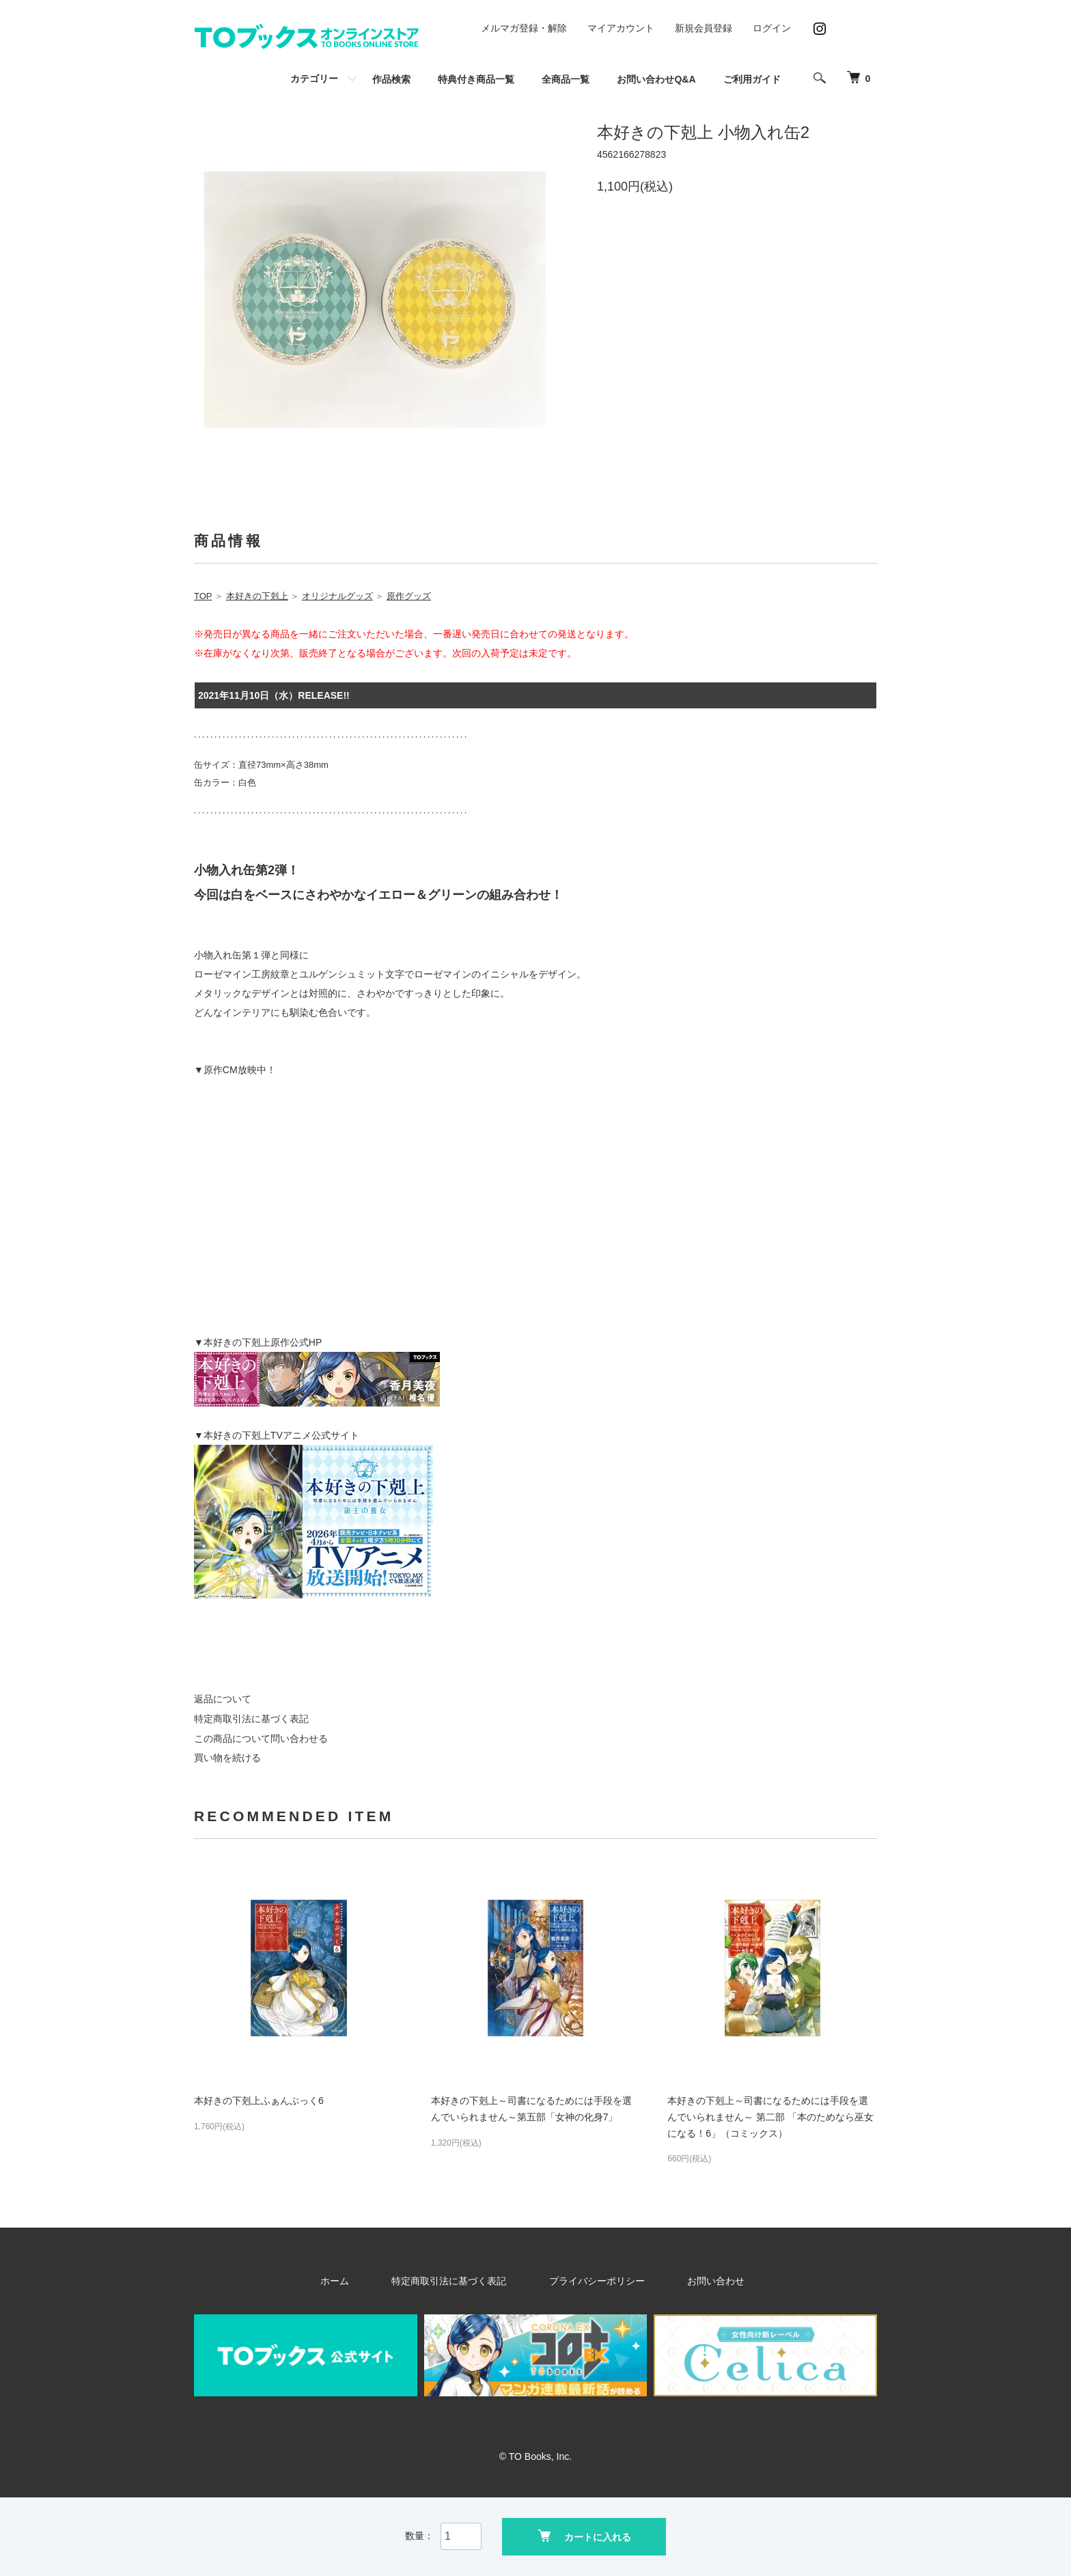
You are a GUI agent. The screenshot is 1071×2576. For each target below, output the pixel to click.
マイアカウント (620, 28)
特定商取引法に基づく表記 (251, 1718)
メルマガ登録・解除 (524, 28)
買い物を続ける (227, 1757)
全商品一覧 (565, 79)
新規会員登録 (703, 28)
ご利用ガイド (752, 79)
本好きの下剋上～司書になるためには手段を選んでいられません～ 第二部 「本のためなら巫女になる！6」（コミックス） (770, 2117)
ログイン (772, 28)
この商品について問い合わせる (261, 1738)
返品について (222, 1698)
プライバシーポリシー (589, 2280)
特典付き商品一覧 (476, 79)
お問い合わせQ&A (656, 79)
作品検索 (391, 79)
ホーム (371, 2280)
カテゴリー (314, 78)
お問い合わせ (685, 2280)
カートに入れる (584, 2535)
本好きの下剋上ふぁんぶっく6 (259, 2100)
